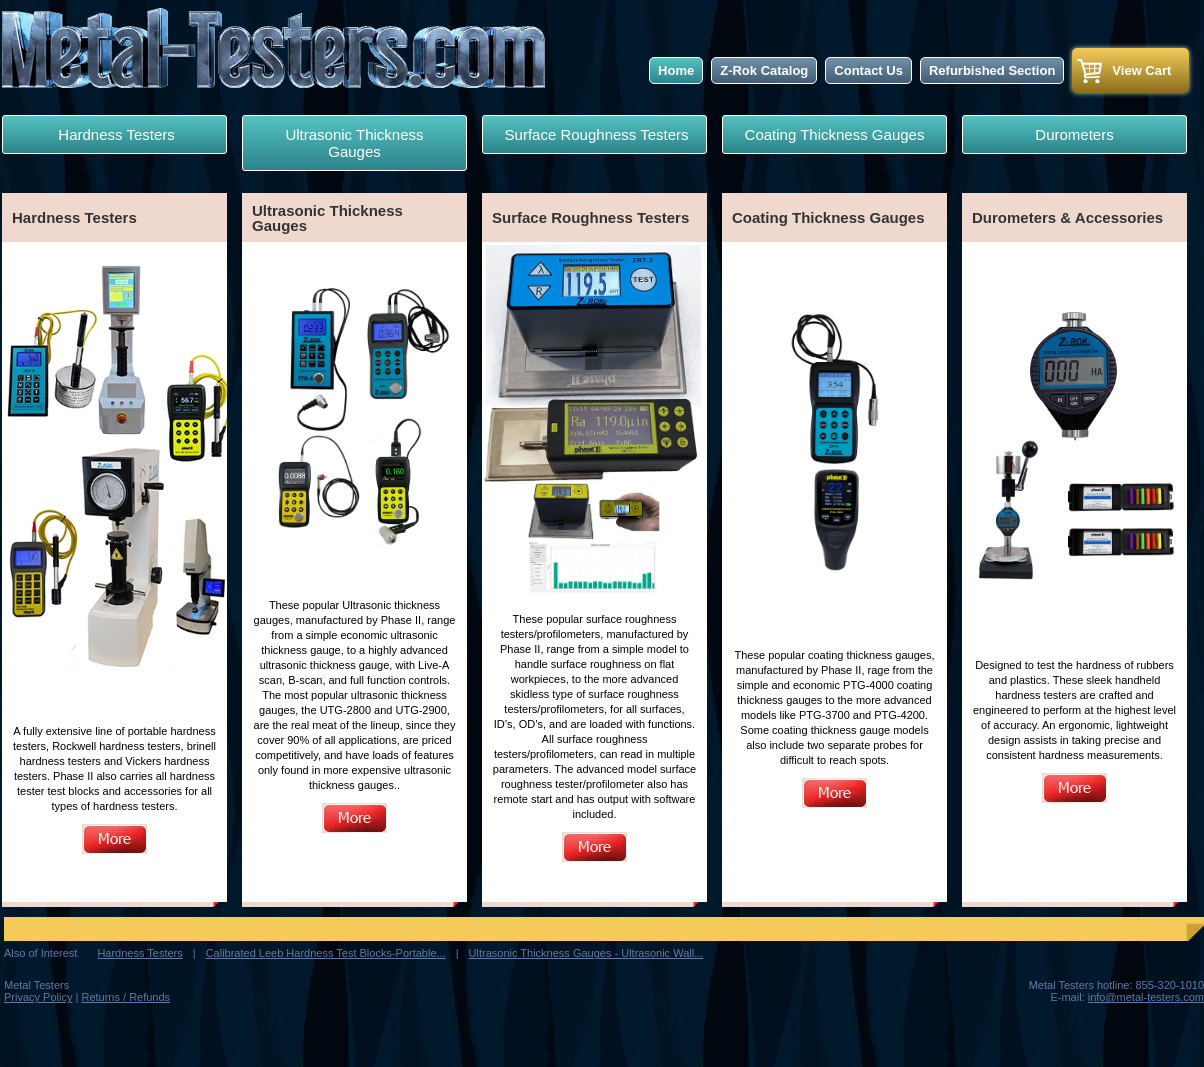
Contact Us (868, 70)
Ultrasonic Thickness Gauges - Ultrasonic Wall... (586, 953)
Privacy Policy (38, 997)
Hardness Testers (114, 134)
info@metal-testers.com (1146, 997)
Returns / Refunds (125, 997)
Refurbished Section (992, 70)
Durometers (1074, 134)
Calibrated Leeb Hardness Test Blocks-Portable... (326, 953)
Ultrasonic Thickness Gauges (354, 143)
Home (676, 70)
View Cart (1141, 70)
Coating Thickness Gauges (835, 134)
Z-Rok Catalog (764, 70)
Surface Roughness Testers (594, 134)
